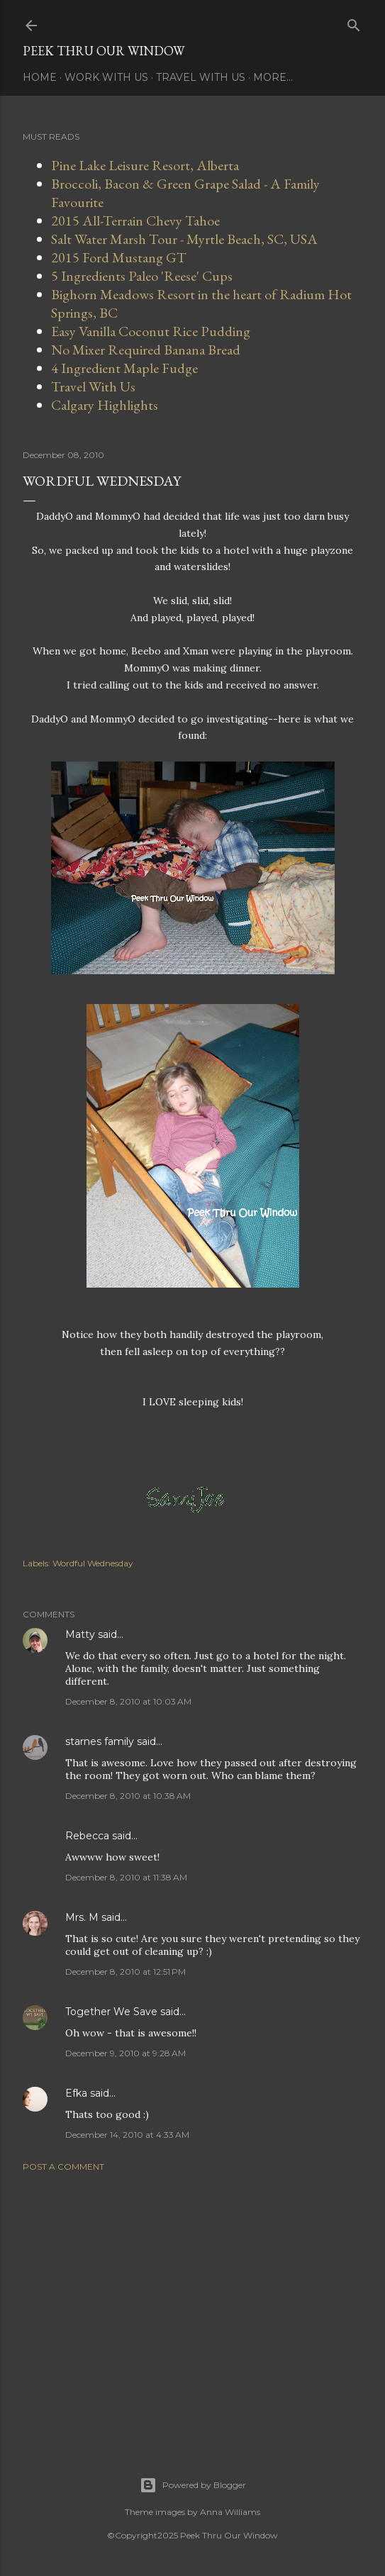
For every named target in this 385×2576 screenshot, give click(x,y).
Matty (80, 1634)
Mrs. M (82, 1917)
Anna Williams (230, 2512)
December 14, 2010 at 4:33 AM (127, 2134)
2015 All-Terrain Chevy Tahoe (135, 220)
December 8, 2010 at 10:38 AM (128, 1795)
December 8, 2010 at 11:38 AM (126, 1877)
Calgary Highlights (104, 405)
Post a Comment (63, 2166)
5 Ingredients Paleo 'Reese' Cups (142, 276)
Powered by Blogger (193, 2485)
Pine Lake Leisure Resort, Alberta (145, 165)
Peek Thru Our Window (103, 51)
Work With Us (106, 77)
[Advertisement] (192, 2306)
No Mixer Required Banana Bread (145, 349)
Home (40, 77)
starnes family (99, 1741)
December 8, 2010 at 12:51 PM (125, 1971)
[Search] (353, 22)
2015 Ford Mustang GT (118, 257)
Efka (76, 2093)
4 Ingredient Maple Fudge (124, 368)
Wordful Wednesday (92, 1563)
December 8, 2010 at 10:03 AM (128, 1701)
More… (273, 77)
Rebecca (87, 1835)
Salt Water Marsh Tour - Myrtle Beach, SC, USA (184, 239)
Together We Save (111, 2011)
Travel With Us (200, 77)
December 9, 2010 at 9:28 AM (125, 2053)
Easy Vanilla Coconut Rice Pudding (150, 331)
